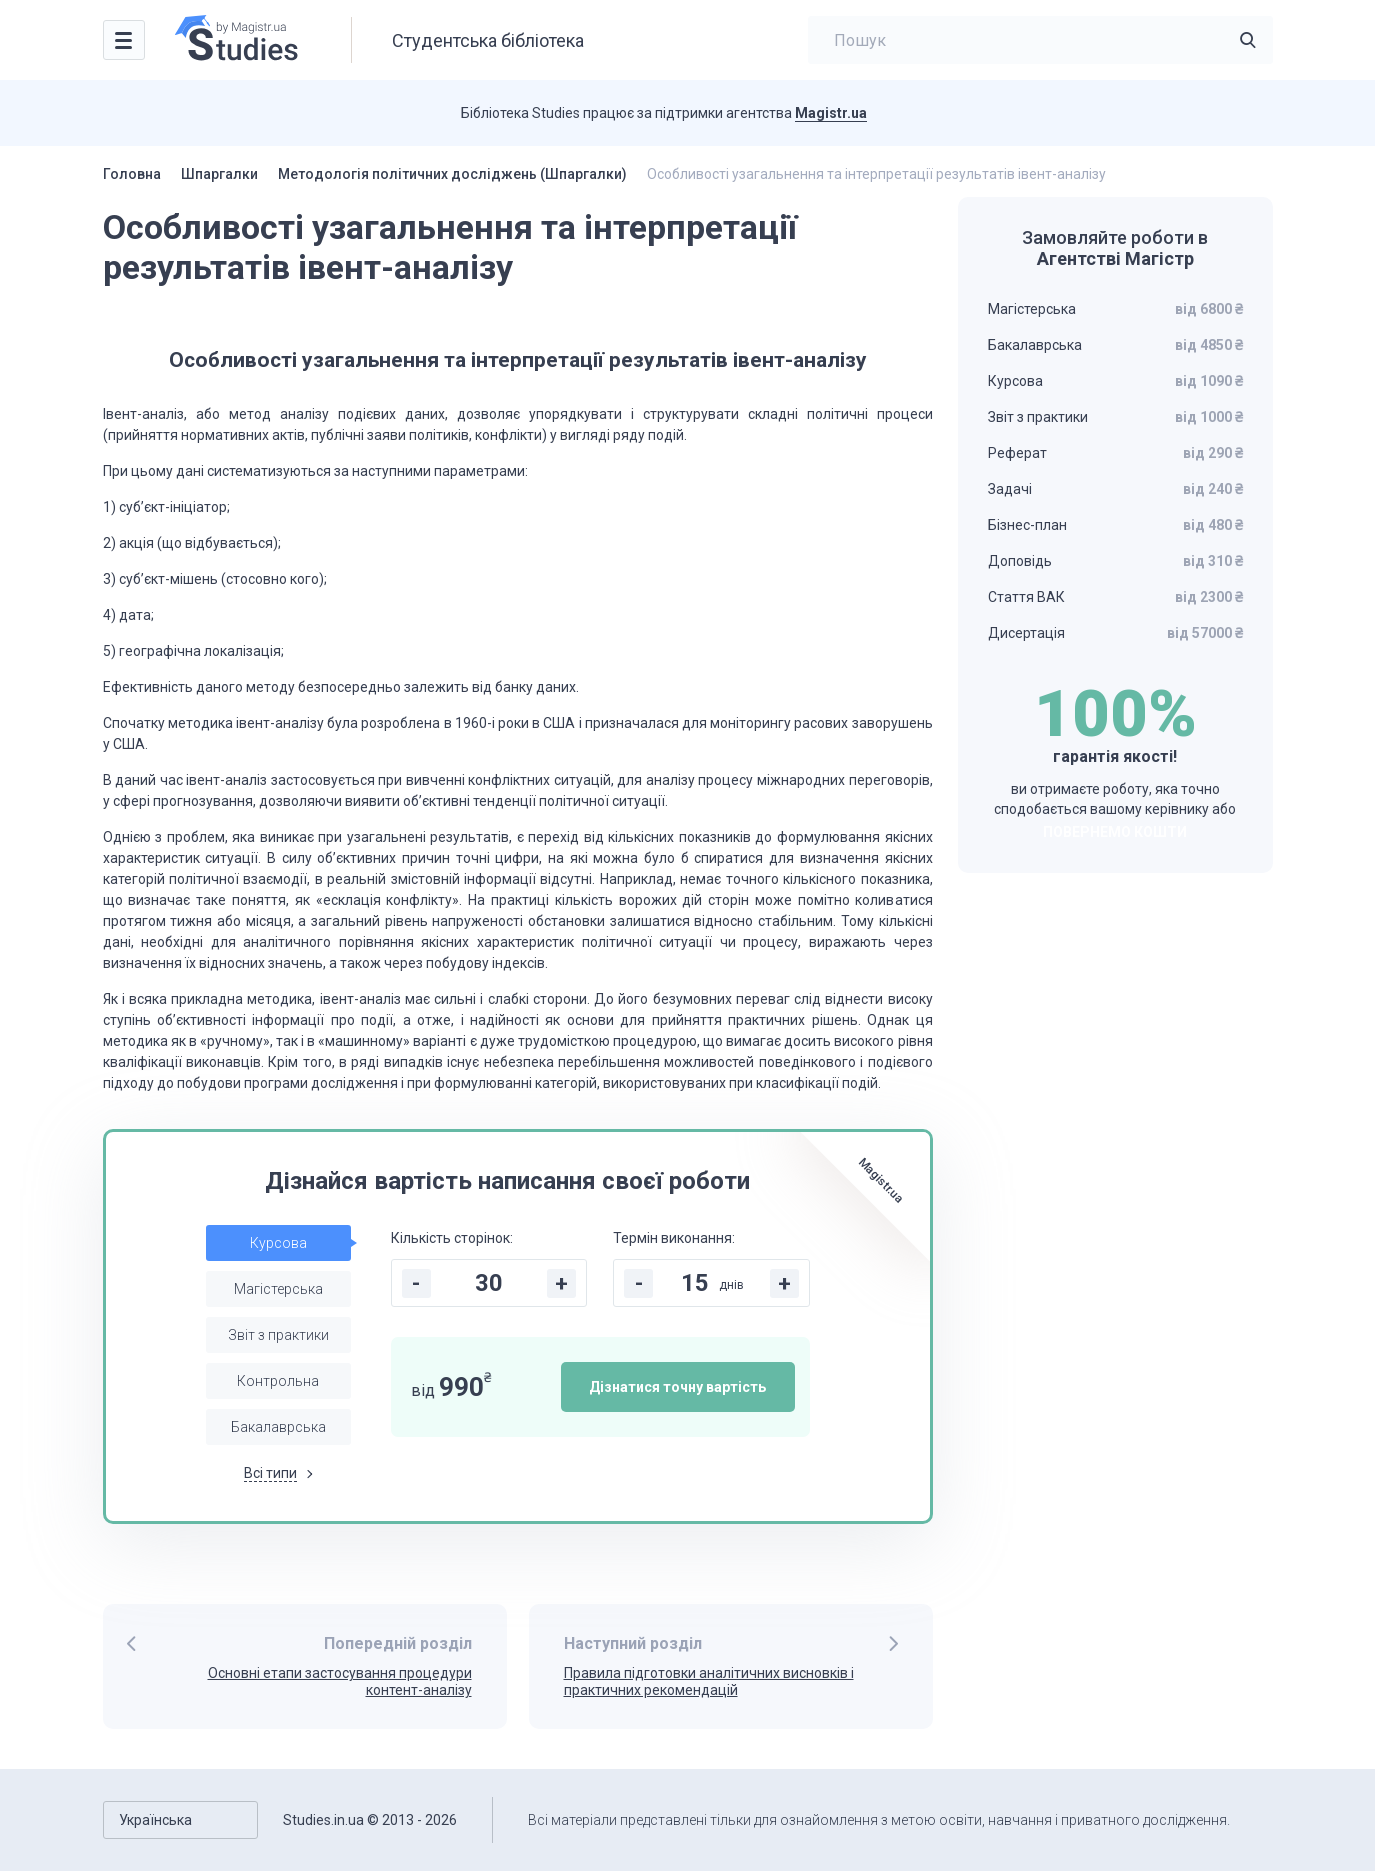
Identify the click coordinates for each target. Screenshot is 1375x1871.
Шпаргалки (219, 174)
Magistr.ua (831, 113)
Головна (132, 174)
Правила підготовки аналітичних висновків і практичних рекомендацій (709, 1681)
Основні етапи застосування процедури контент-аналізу (340, 1681)
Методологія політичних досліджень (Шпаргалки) (452, 174)
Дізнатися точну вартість (677, 1387)
